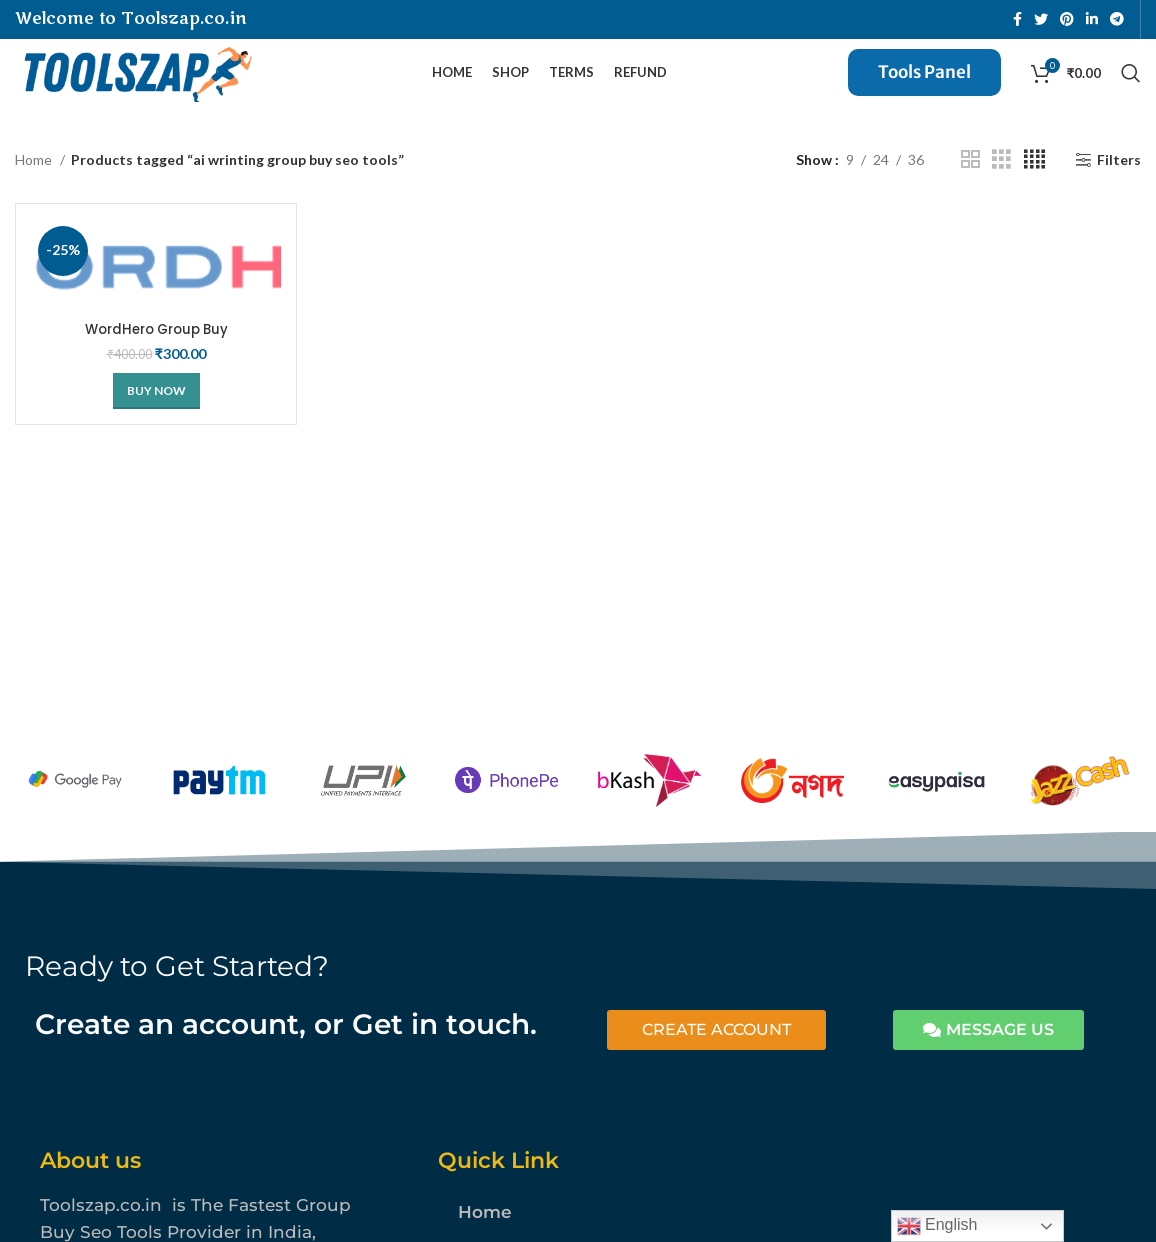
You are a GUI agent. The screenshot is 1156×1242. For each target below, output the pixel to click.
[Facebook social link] (1017, 20)
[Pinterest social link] (1067, 20)
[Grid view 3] (1001, 182)
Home (35, 181)
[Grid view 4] (1034, 182)
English (937, 1226)
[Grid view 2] (970, 182)
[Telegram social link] (1117, 20)
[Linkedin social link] (1092, 20)
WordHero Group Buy (156, 352)
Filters (1119, 182)
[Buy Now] (156, 414)
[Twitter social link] (1041, 20)
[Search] (1131, 85)
